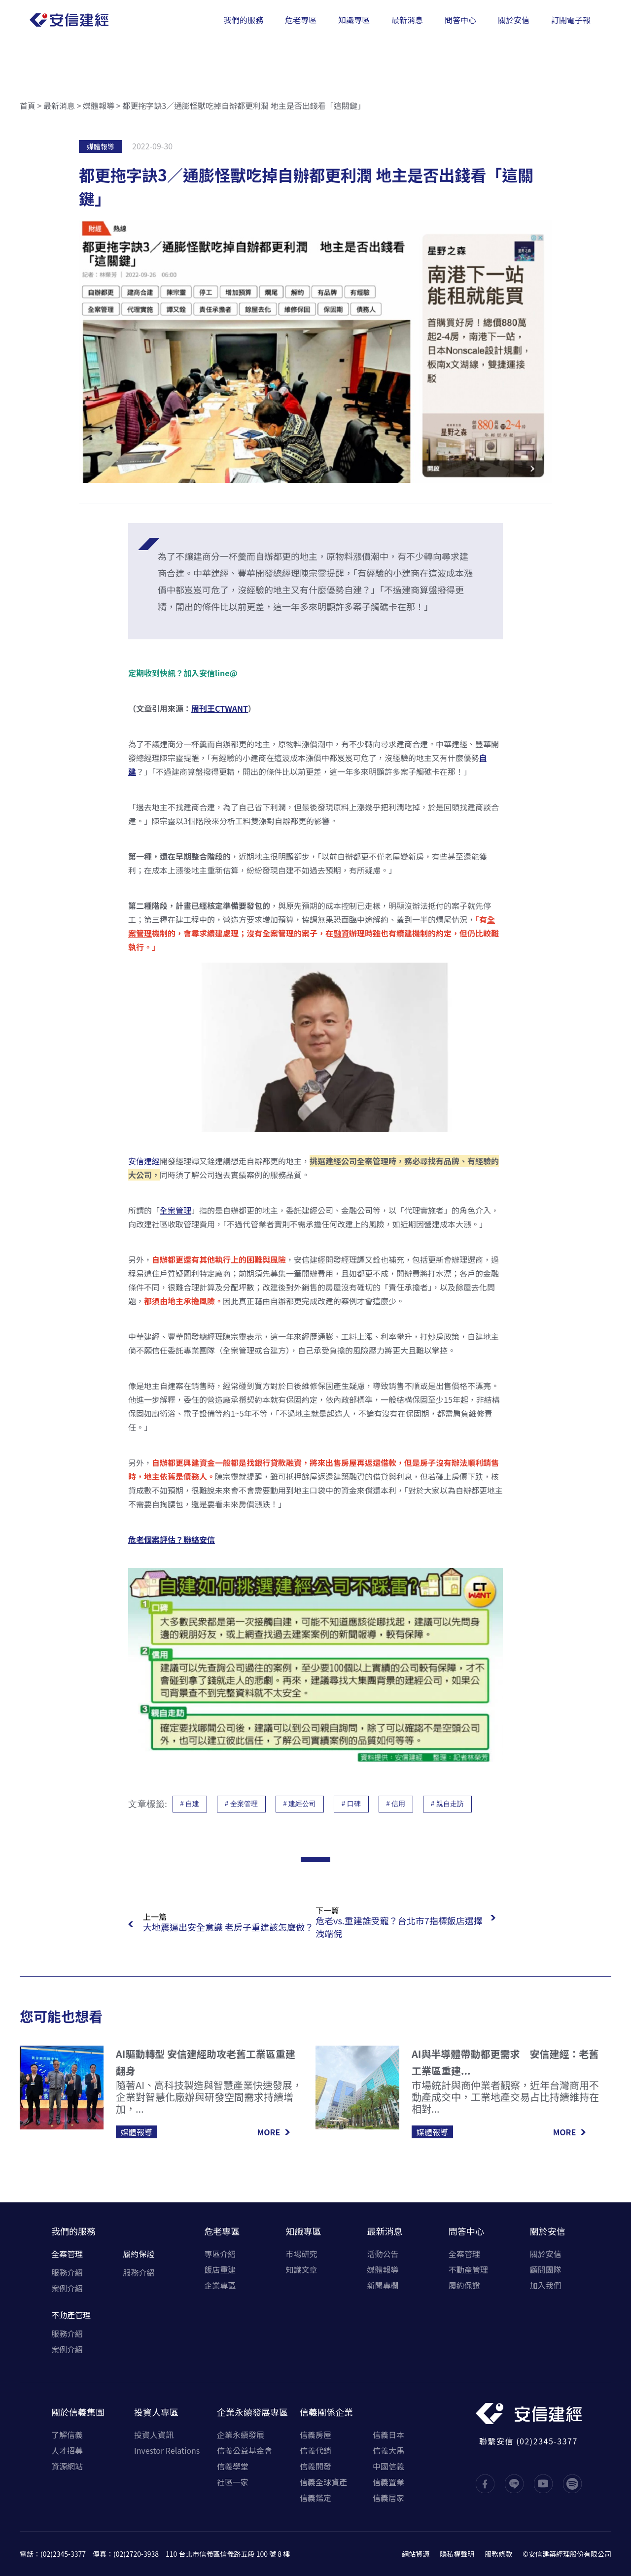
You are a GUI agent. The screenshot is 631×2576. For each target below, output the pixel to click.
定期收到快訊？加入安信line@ (183, 673)
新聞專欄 (383, 2285)
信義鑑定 (315, 2498)
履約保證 (138, 2254)
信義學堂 (232, 2466)
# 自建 (190, 1804)
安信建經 (144, 1161)
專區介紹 (220, 2254)
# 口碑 (351, 1804)
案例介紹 (67, 2288)
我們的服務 (73, 2231)
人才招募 (67, 2450)
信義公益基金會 (244, 2450)
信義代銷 (315, 2450)
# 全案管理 (241, 1804)
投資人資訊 (154, 2434)
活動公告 (383, 2254)
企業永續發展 (240, 2434)
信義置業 (388, 2482)
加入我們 (545, 2285)
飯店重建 (220, 2269)
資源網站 (67, 2466)
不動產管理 (71, 2315)
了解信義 (67, 2434)
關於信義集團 (78, 2411)
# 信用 (396, 1804)
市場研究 (301, 2254)
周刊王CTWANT (219, 708)
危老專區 (222, 2231)
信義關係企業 (326, 2411)
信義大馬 (388, 2450)
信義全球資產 (323, 2482)
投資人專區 (156, 2411)
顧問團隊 (545, 2269)
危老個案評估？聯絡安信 (171, 1539)
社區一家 (232, 2482)
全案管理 (175, 1210)
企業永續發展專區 (252, 2411)
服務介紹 (67, 2272)
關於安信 (547, 2231)
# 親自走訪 (447, 1804)
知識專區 (303, 2231)
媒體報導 (98, 105)
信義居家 (388, 2498)
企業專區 (220, 2285)
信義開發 (315, 2466)
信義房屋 (315, 2434)
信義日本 (388, 2434)
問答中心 (466, 2231)
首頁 (27, 105)
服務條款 (498, 2554)
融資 (341, 933)
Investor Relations (167, 2450)
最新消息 (59, 105)
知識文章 (301, 2269)
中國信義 (388, 2466)
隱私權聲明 (457, 2554)
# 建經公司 (299, 1804)
